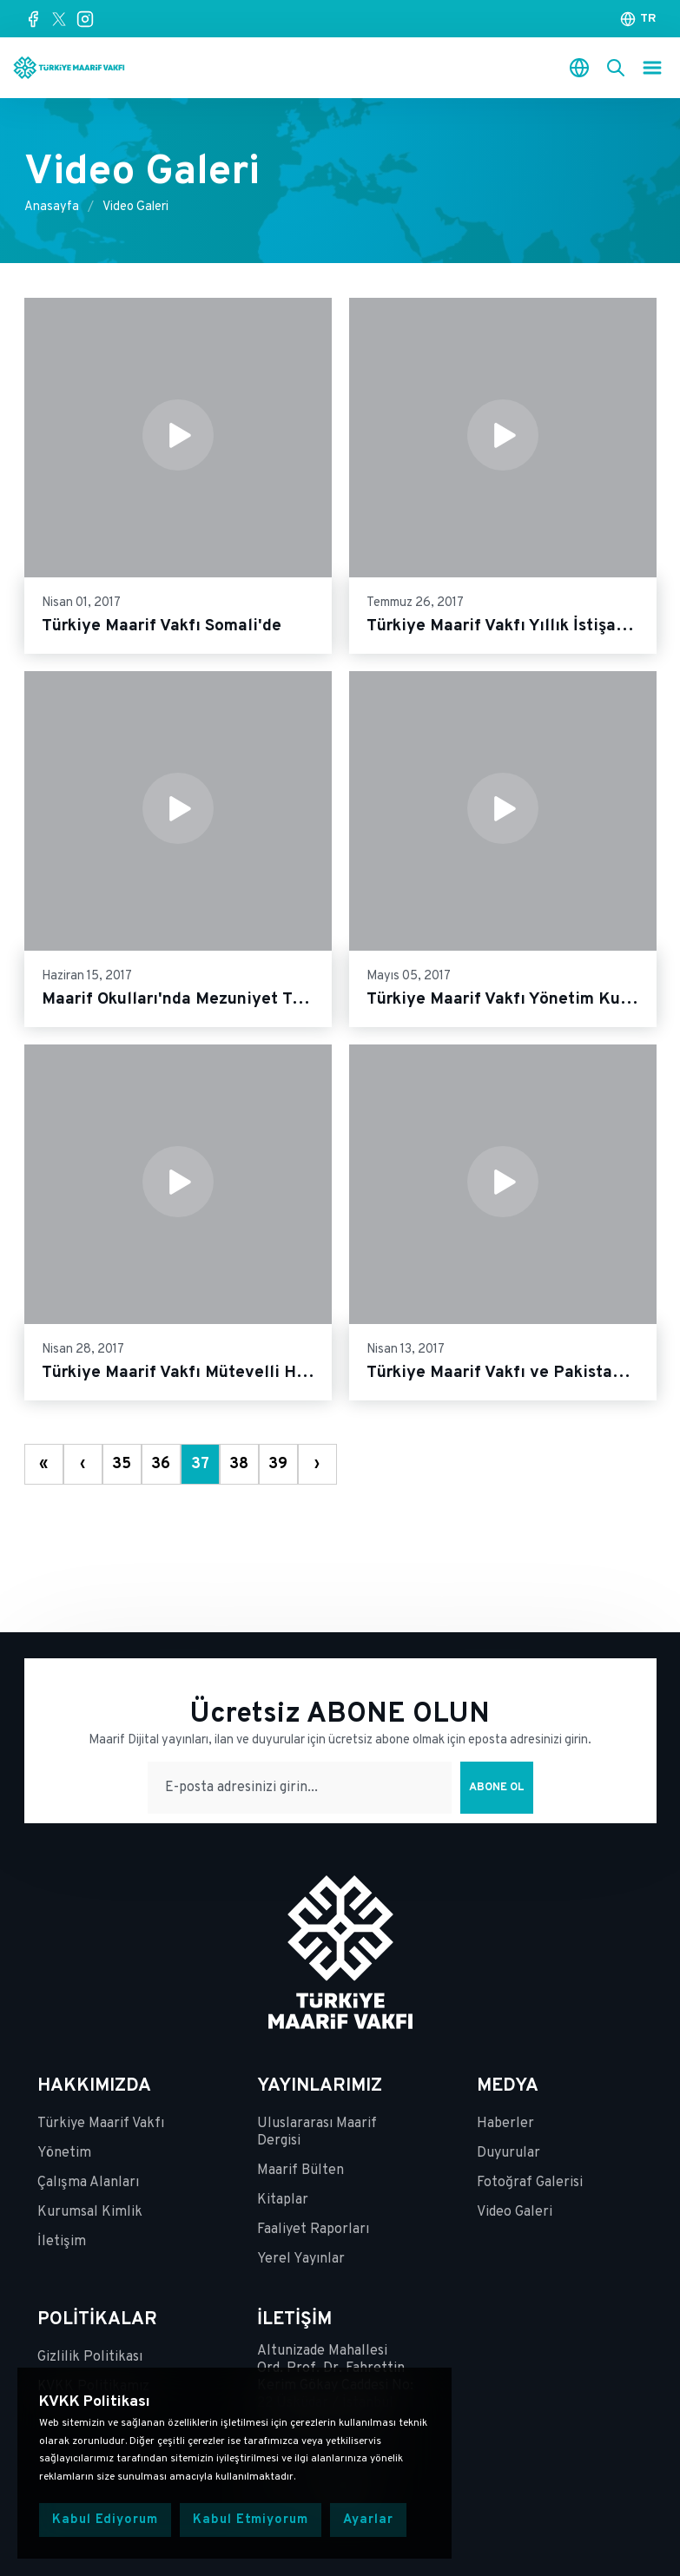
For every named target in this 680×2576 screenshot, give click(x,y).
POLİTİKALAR (97, 2320)
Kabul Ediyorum (105, 2520)
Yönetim (64, 2153)
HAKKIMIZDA (94, 2086)
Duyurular (508, 2153)
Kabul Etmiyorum (250, 2520)
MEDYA (507, 2086)
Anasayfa (51, 207)
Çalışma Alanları (88, 2182)
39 (277, 1464)
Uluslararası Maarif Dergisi (317, 2132)
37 (200, 1464)
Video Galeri (135, 207)
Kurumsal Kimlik (89, 2212)
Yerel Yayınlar (301, 2259)
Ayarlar (368, 2520)
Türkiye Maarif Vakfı (100, 2123)
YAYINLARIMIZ (319, 2086)
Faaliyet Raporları (313, 2229)
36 (160, 1464)
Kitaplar (282, 2200)
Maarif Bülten (300, 2170)
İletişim (61, 2241)
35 (121, 1464)
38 (238, 1464)
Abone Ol (497, 1788)
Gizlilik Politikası (89, 2357)
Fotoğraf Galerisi (530, 2182)
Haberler (505, 2123)
